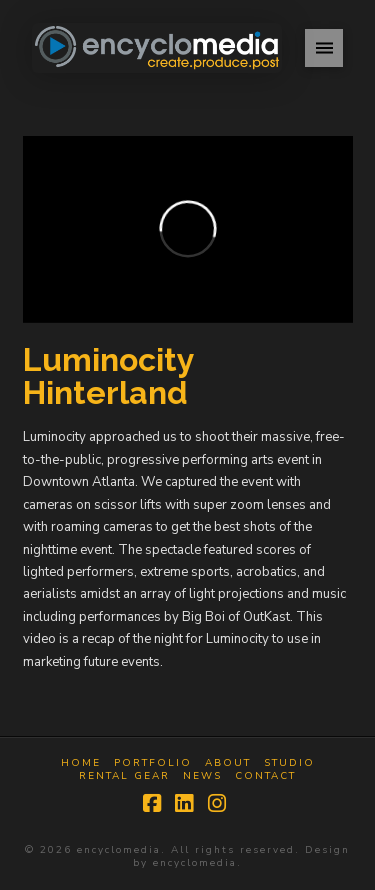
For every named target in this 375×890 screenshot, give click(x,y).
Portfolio (153, 763)
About (228, 763)
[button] (324, 48)
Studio (289, 763)
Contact (265, 776)
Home (81, 763)
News (202, 776)
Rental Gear (124, 776)
